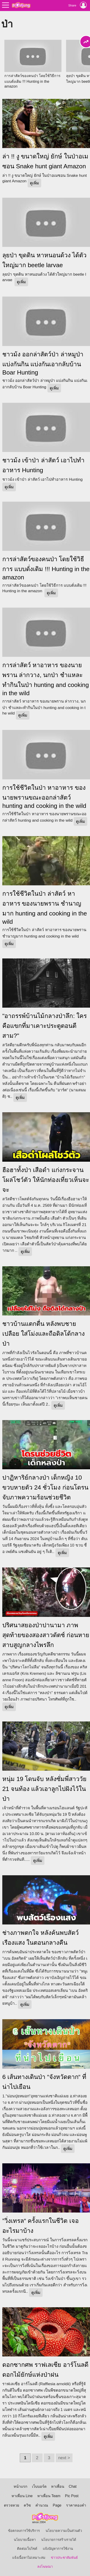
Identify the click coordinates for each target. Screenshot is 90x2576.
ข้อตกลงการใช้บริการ (24, 2531)
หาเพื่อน (57, 2486)
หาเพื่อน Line (22, 2496)
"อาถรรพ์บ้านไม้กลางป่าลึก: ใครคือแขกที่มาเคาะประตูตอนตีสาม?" (44, 1025)
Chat (73, 2486)
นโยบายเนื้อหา (25, 2540)
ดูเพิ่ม (34, 183)
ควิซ (27, 2505)
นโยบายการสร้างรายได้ (58, 2540)
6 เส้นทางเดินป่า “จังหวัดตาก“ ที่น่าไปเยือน (44, 2081)
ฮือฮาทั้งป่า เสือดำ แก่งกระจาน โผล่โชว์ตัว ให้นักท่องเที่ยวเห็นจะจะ (45, 1179)
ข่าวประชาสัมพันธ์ (64, 2557)
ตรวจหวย (11, 2505)
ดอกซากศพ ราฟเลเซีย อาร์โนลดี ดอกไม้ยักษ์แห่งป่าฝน (45, 2369)
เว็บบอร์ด (39, 2486)
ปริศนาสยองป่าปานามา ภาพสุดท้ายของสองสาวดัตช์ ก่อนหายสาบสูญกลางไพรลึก (45, 1635)
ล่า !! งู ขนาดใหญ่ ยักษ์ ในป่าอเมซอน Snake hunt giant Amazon (45, 161)
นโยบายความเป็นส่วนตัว (64, 2531)
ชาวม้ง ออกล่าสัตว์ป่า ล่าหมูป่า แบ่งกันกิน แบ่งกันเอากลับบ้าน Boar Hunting (42, 363)
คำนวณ (41, 2505)
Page (57, 2505)
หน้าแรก (20, 2486)
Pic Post (71, 2496)
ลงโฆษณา (45, 2566)
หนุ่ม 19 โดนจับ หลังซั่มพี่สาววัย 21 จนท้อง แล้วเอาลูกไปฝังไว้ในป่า (44, 1788)
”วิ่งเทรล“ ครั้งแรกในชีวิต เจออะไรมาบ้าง (40, 2225)
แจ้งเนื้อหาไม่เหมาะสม (28, 2557)
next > (64, 2457)
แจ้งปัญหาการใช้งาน (58, 2548)
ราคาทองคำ (76, 2505)
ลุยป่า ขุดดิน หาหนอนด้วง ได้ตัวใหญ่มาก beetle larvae (44, 260)
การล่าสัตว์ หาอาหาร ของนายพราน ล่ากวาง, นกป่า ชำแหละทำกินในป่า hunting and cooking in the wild (45, 679)
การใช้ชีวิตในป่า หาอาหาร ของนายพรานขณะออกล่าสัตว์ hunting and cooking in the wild (44, 796)
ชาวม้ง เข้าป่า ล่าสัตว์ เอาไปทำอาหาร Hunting (43, 465)
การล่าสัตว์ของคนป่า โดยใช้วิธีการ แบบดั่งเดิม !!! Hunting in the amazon (46, 568)
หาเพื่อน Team (49, 2496)
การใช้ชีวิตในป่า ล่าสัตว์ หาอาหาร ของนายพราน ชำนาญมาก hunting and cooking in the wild (44, 907)
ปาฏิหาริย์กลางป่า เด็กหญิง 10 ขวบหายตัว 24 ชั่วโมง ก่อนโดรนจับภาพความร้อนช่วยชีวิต (45, 1487)
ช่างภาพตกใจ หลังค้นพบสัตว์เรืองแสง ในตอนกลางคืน (40, 1937)
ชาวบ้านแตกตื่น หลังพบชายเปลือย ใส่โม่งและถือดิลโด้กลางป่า (43, 1333)
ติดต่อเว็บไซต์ (27, 2548)
